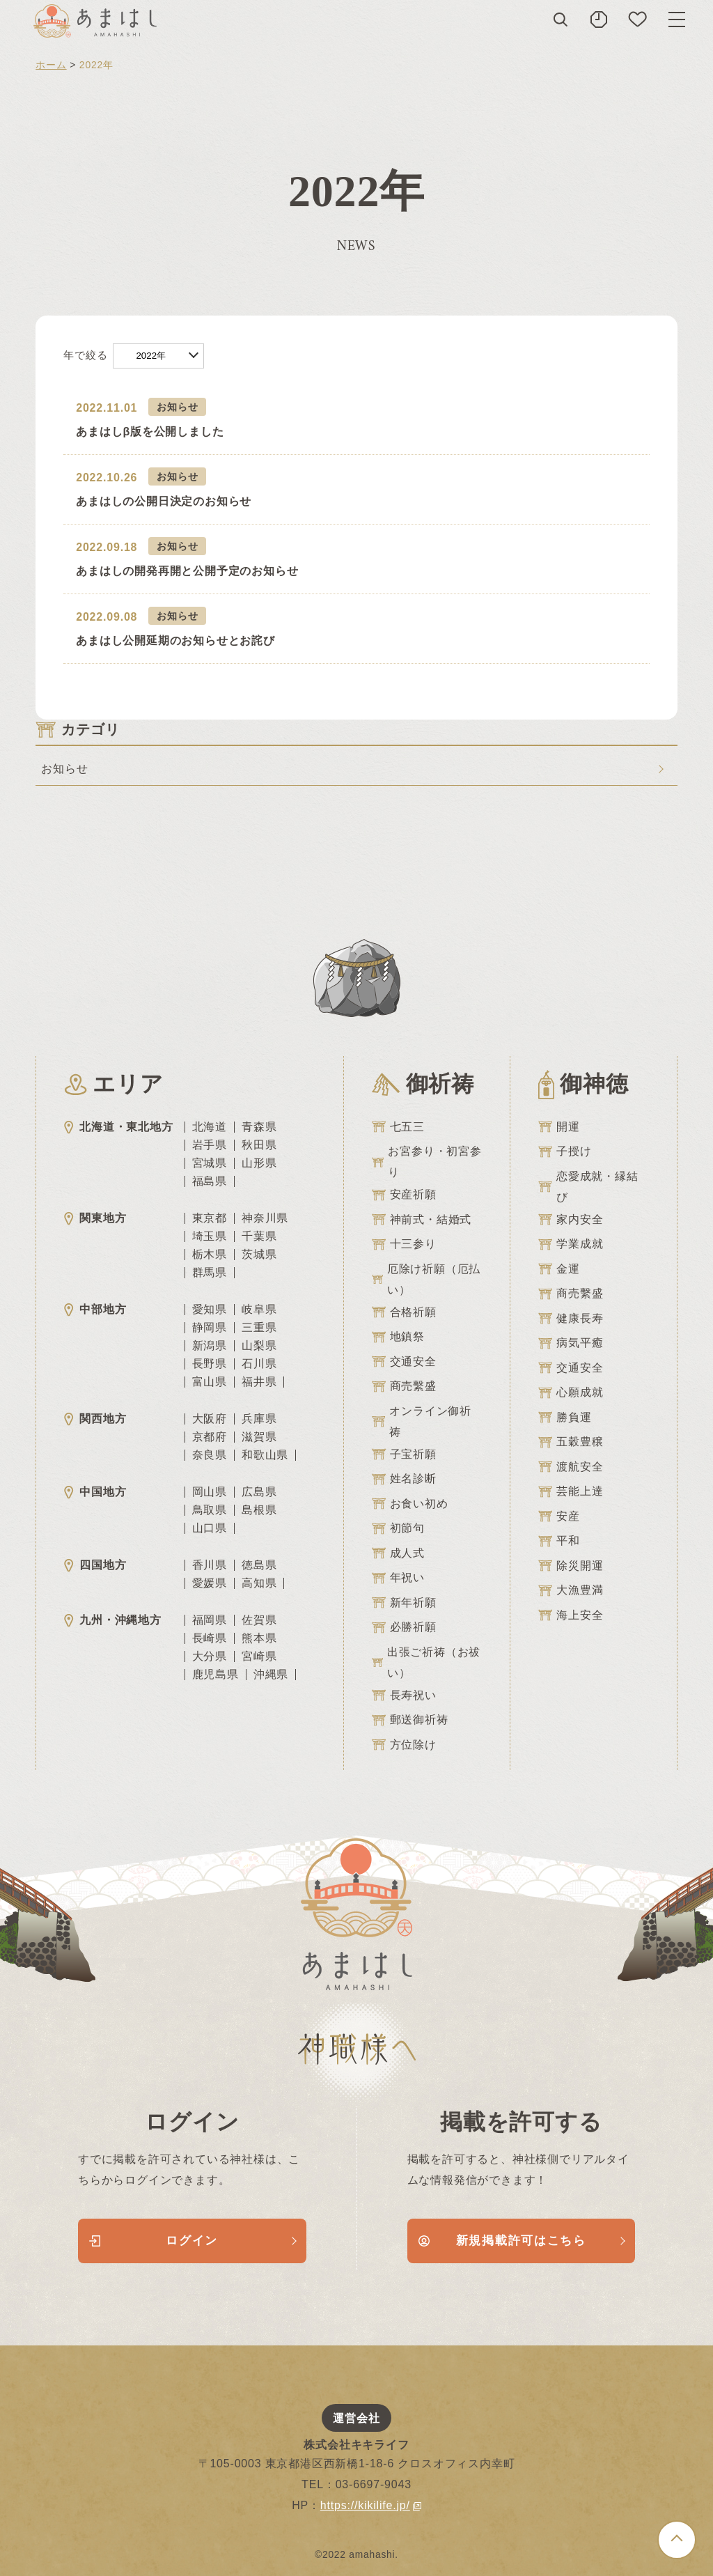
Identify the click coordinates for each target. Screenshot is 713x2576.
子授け (564, 1151)
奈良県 (209, 1455)
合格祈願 (404, 1312)
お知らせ (177, 406)
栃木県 (209, 1254)
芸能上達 (570, 1491)
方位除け (404, 1745)
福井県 (259, 1382)
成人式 (398, 1553)
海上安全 (570, 1615)
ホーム (51, 64)
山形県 (259, 1163)
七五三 (398, 1127)
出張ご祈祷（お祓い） (426, 1662)
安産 (559, 1516)
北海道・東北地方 (118, 1127)
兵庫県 (259, 1419)
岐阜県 (259, 1309)
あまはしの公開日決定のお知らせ (163, 501)
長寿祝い (404, 1695)
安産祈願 (404, 1194)
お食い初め (410, 1504)
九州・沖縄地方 (113, 1620)
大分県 (209, 1656)
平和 (559, 1541)
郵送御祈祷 (410, 1720)
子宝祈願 (404, 1454)
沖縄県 (270, 1674)
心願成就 (570, 1392)
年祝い (398, 1578)
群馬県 (209, 1272)
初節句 (398, 1528)
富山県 (209, 1382)
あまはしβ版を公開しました (150, 431)
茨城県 (259, 1254)
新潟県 (209, 1345)
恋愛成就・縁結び (588, 1186)
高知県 (259, 1583)
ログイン (153, 2240)
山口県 (209, 1528)
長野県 (209, 1364)
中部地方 (95, 1309)
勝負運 (564, 1417)
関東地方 (95, 1218)
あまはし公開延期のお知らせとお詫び (175, 640)
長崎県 (209, 1638)
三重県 (259, 1327)
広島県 (259, 1492)
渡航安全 (570, 1467)
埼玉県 (209, 1236)
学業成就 (570, 1244)
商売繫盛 (404, 1386)
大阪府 (209, 1419)
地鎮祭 (398, 1336)
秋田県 (259, 1145)
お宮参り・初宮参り (427, 1161)
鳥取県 (209, 1510)
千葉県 (259, 1236)
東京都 (209, 1218)
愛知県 (209, 1309)
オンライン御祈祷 (421, 1421)
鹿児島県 (215, 1674)
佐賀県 (259, 1620)
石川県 (259, 1364)
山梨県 (259, 1345)
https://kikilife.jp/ (370, 2505)
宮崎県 (259, 1656)
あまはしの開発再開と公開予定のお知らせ (187, 571)
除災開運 (570, 1566)
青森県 (259, 1127)
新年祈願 (404, 1603)
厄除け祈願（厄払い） (426, 1279)
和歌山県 (265, 1455)
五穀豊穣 (570, 1442)
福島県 (209, 1181)
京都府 (209, 1437)
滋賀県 (259, 1437)
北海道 (209, 1127)
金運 (559, 1269)
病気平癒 (570, 1343)
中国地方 (95, 1492)
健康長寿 (570, 1318)
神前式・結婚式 (422, 1219)
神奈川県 (265, 1218)
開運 (559, 1127)
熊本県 (259, 1638)
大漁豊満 (570, 1590)
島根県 (259, 1510)
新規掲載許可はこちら (502, 2240)
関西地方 (95, 1419)
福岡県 (209, 1620)
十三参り (404, 1244)
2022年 (151, 355)
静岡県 (209, 1327)
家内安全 (570, 1219)
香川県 (209, 1565)
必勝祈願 (404, 1627)
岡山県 (209, 1492)
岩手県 (209, 1145)
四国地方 (95, 1565)
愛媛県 (209, 1583)
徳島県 (259, 1565)
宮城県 (209, 1163)
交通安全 (404, 1362)
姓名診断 (404, 1479)
